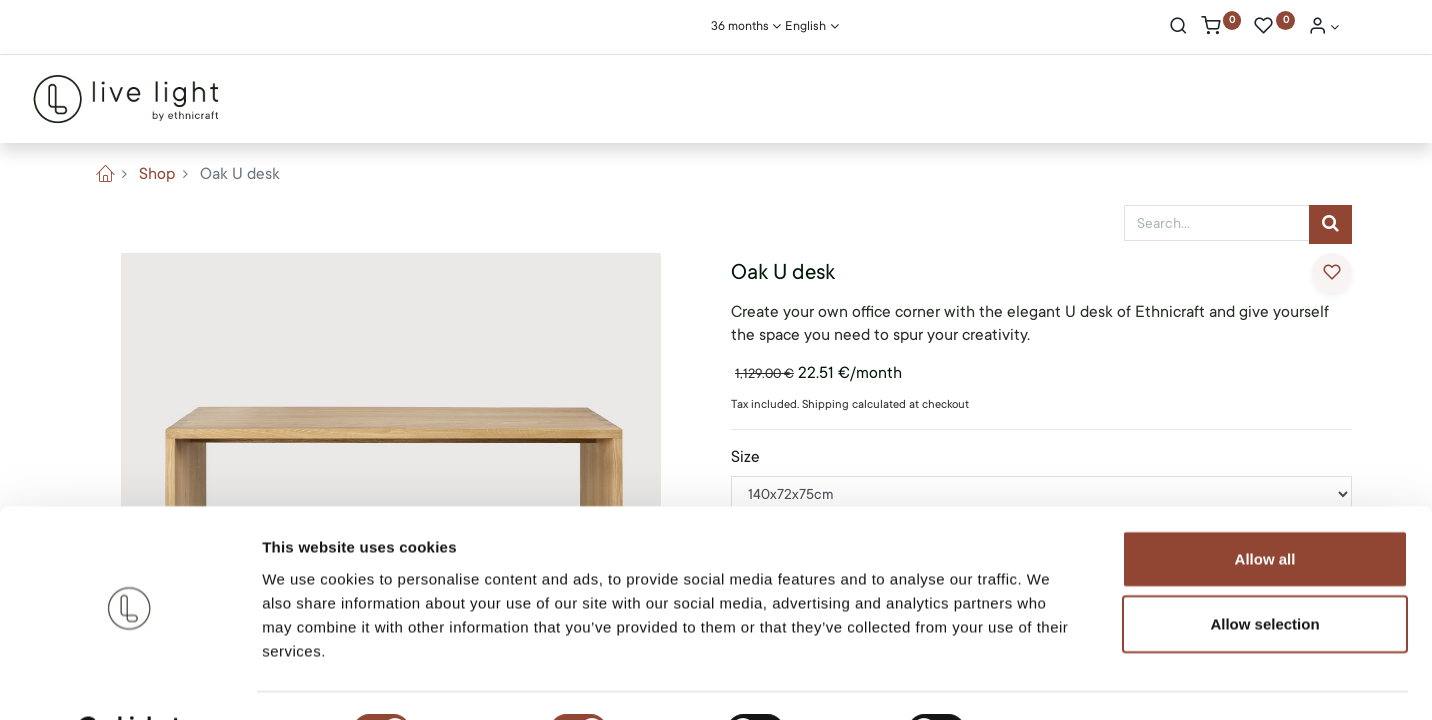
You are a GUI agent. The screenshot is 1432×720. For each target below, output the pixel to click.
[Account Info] (1324, 28)
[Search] (1178, 28)
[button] (1332, 273)
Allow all (1265, 507)
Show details (1049, 680)
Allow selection (1264, 573)
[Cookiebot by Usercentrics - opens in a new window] (129, 681)
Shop (157, 174)
